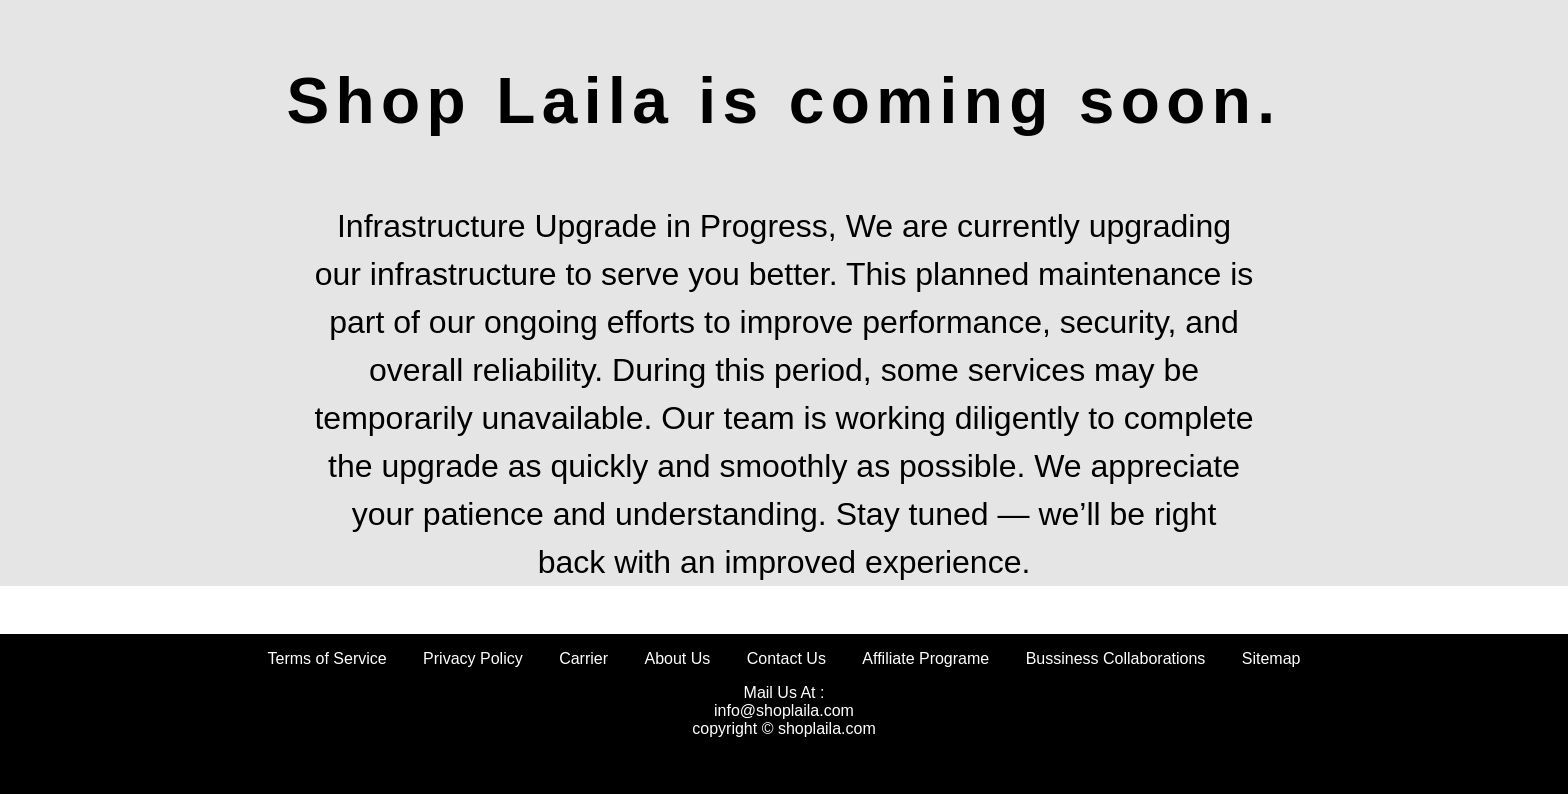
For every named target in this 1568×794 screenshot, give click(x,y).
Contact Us (786, 658)
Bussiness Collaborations (1116, 658)
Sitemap (1271, 658)
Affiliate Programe (925, 658)
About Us (677, 658)
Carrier (583, 658)
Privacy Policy (473, 658)
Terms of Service (327, 658)
